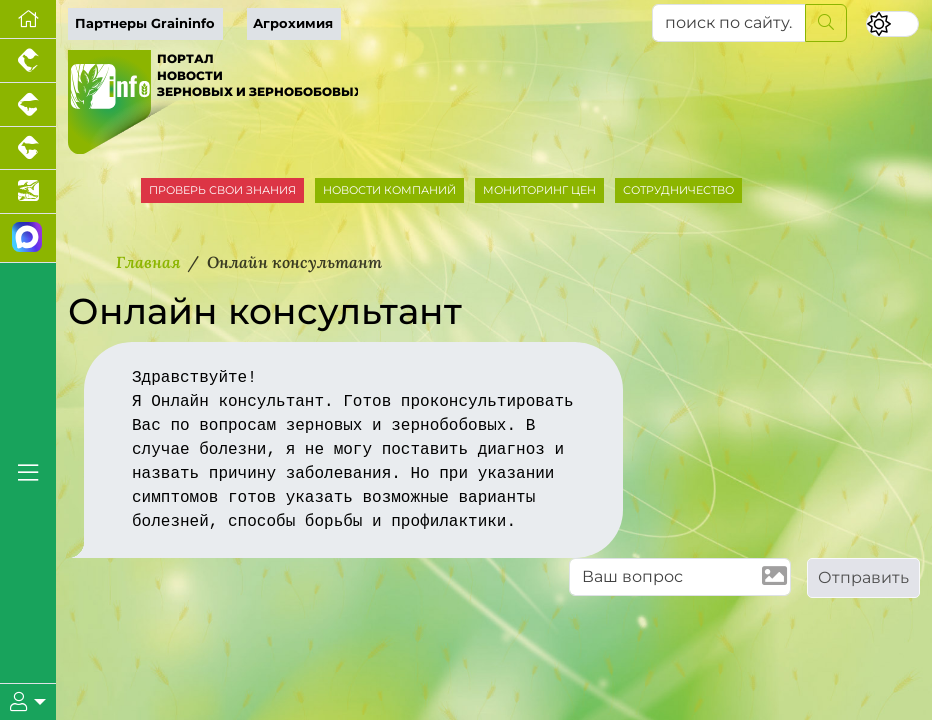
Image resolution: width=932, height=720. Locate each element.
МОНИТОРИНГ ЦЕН (539, 190)
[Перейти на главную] (28, 19)
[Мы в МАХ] (28, 238)
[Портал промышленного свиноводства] (28, 105)
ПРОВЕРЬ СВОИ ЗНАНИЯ (222, 190)
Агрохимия (293, 23)
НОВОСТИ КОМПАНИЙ (389, 190)
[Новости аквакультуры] (28, 192)
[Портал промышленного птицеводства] (28, 61)
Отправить (863, 577)
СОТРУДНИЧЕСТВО (678, 190)
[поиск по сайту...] (729, 23)
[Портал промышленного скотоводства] (28, 149)
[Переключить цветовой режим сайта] (892, 24)
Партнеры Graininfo (145, 23)
